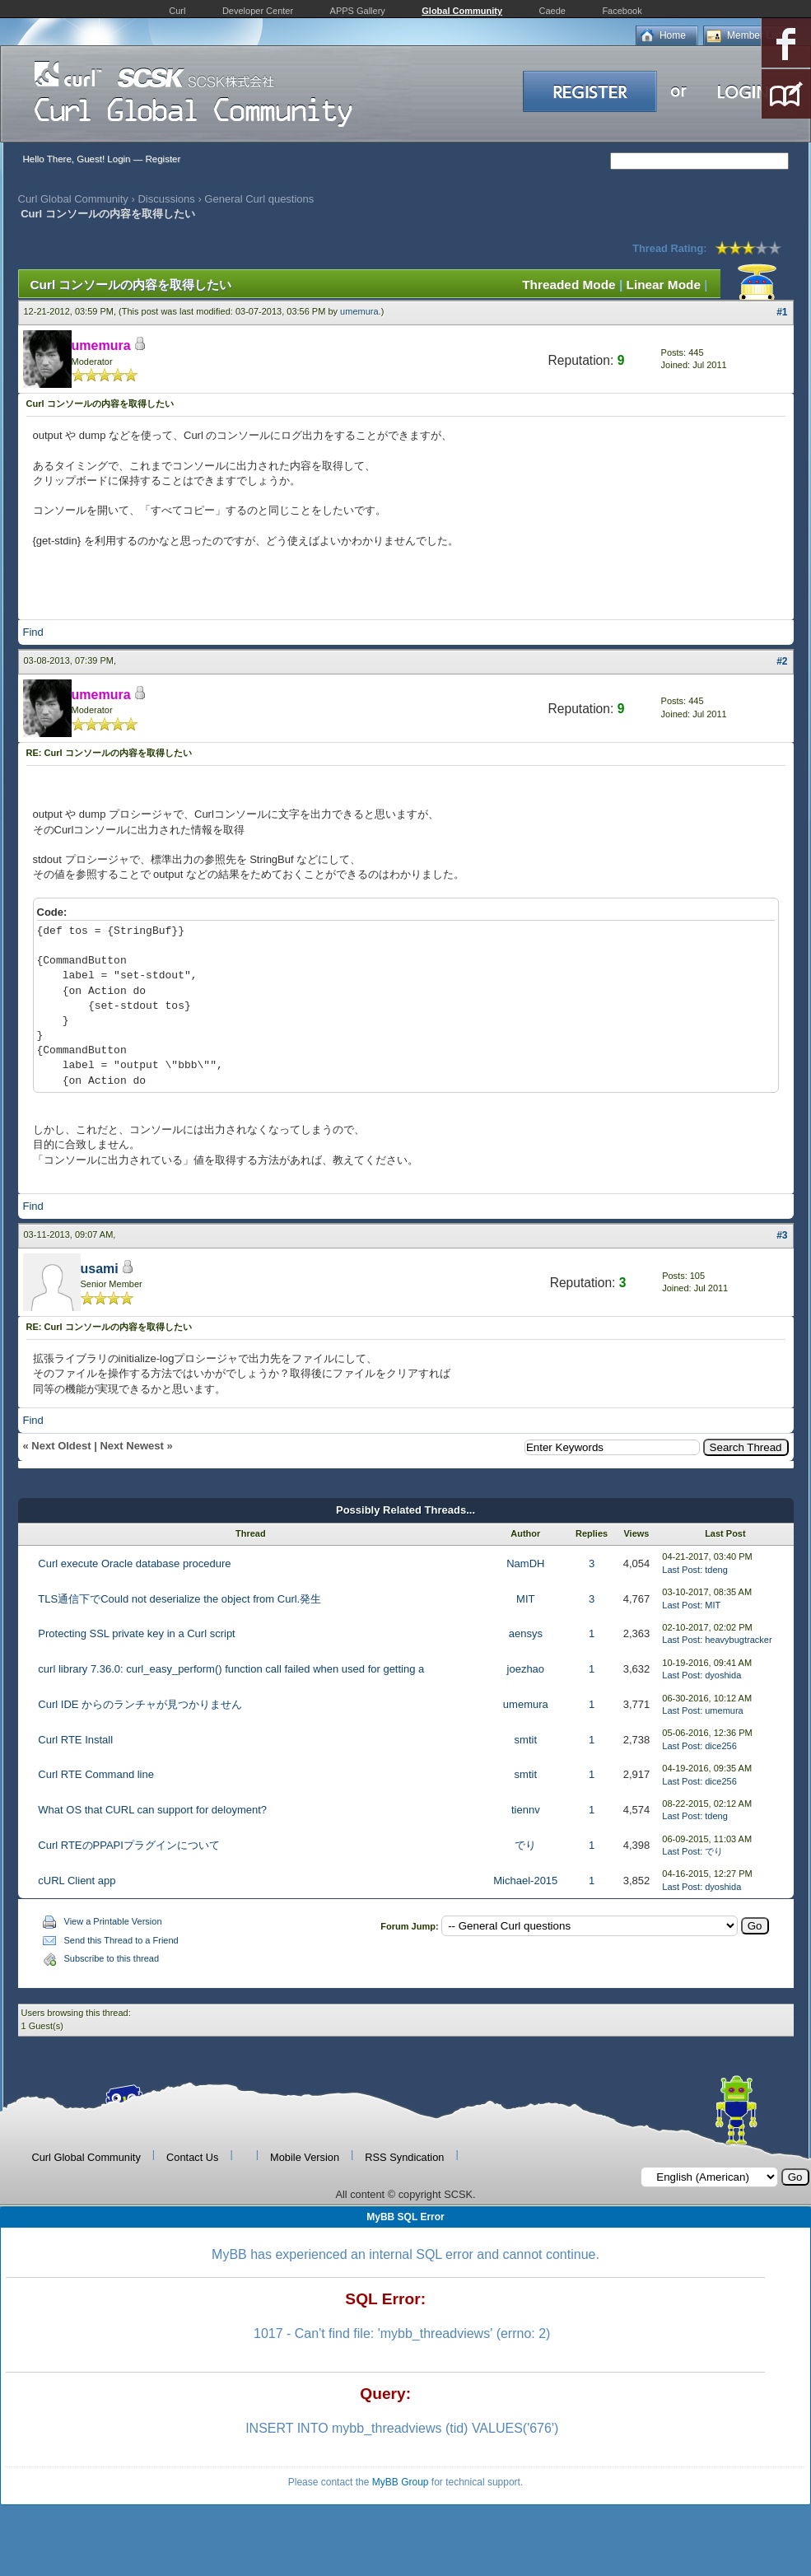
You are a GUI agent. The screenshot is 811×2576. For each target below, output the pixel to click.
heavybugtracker (738, 1640)
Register (162, 159)
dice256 (721, 1746)
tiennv (525, 1810)
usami (100, 1269)
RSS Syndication (404, 2157)
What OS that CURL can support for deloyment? (152, 1810)
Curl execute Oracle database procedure (134, 1563)
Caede (552, 11)
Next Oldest (61, 1446)
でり (525, 1845)
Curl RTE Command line (96, 1774)
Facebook (621, 11)
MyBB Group (400, 2482)
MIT (525, 1599)
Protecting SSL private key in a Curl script (136, 1633)
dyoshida (723, 1675)
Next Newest (131, 1446)
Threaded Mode (569, 285)
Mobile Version (304, 2157)
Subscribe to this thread (112, 1958)
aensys (526, 1633)
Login (118, 159)
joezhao (526, 1669)
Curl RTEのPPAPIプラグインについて (129, 1845)
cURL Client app (76, 1880)
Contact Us (192, 2157)
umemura (359, 311)
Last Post (681, 1570)
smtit (526, 1740)
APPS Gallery (357, 11)
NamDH (525, 1563)
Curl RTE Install (75, 1740)
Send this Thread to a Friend (121, 1940)
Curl (177, 11)
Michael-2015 (525, 1880)
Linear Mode (664, 285)
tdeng (716, 1570)
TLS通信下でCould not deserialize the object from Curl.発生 (179, 1599)
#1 (781, 312)
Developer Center (257, 11)
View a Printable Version (113, 1921)
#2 (781, 661)
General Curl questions (259, 199)
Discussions (165, 199)
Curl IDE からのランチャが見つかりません (140, 1704)
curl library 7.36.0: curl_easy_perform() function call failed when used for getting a (231, 1669)
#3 (781, 1235)
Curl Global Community (73, 199)
